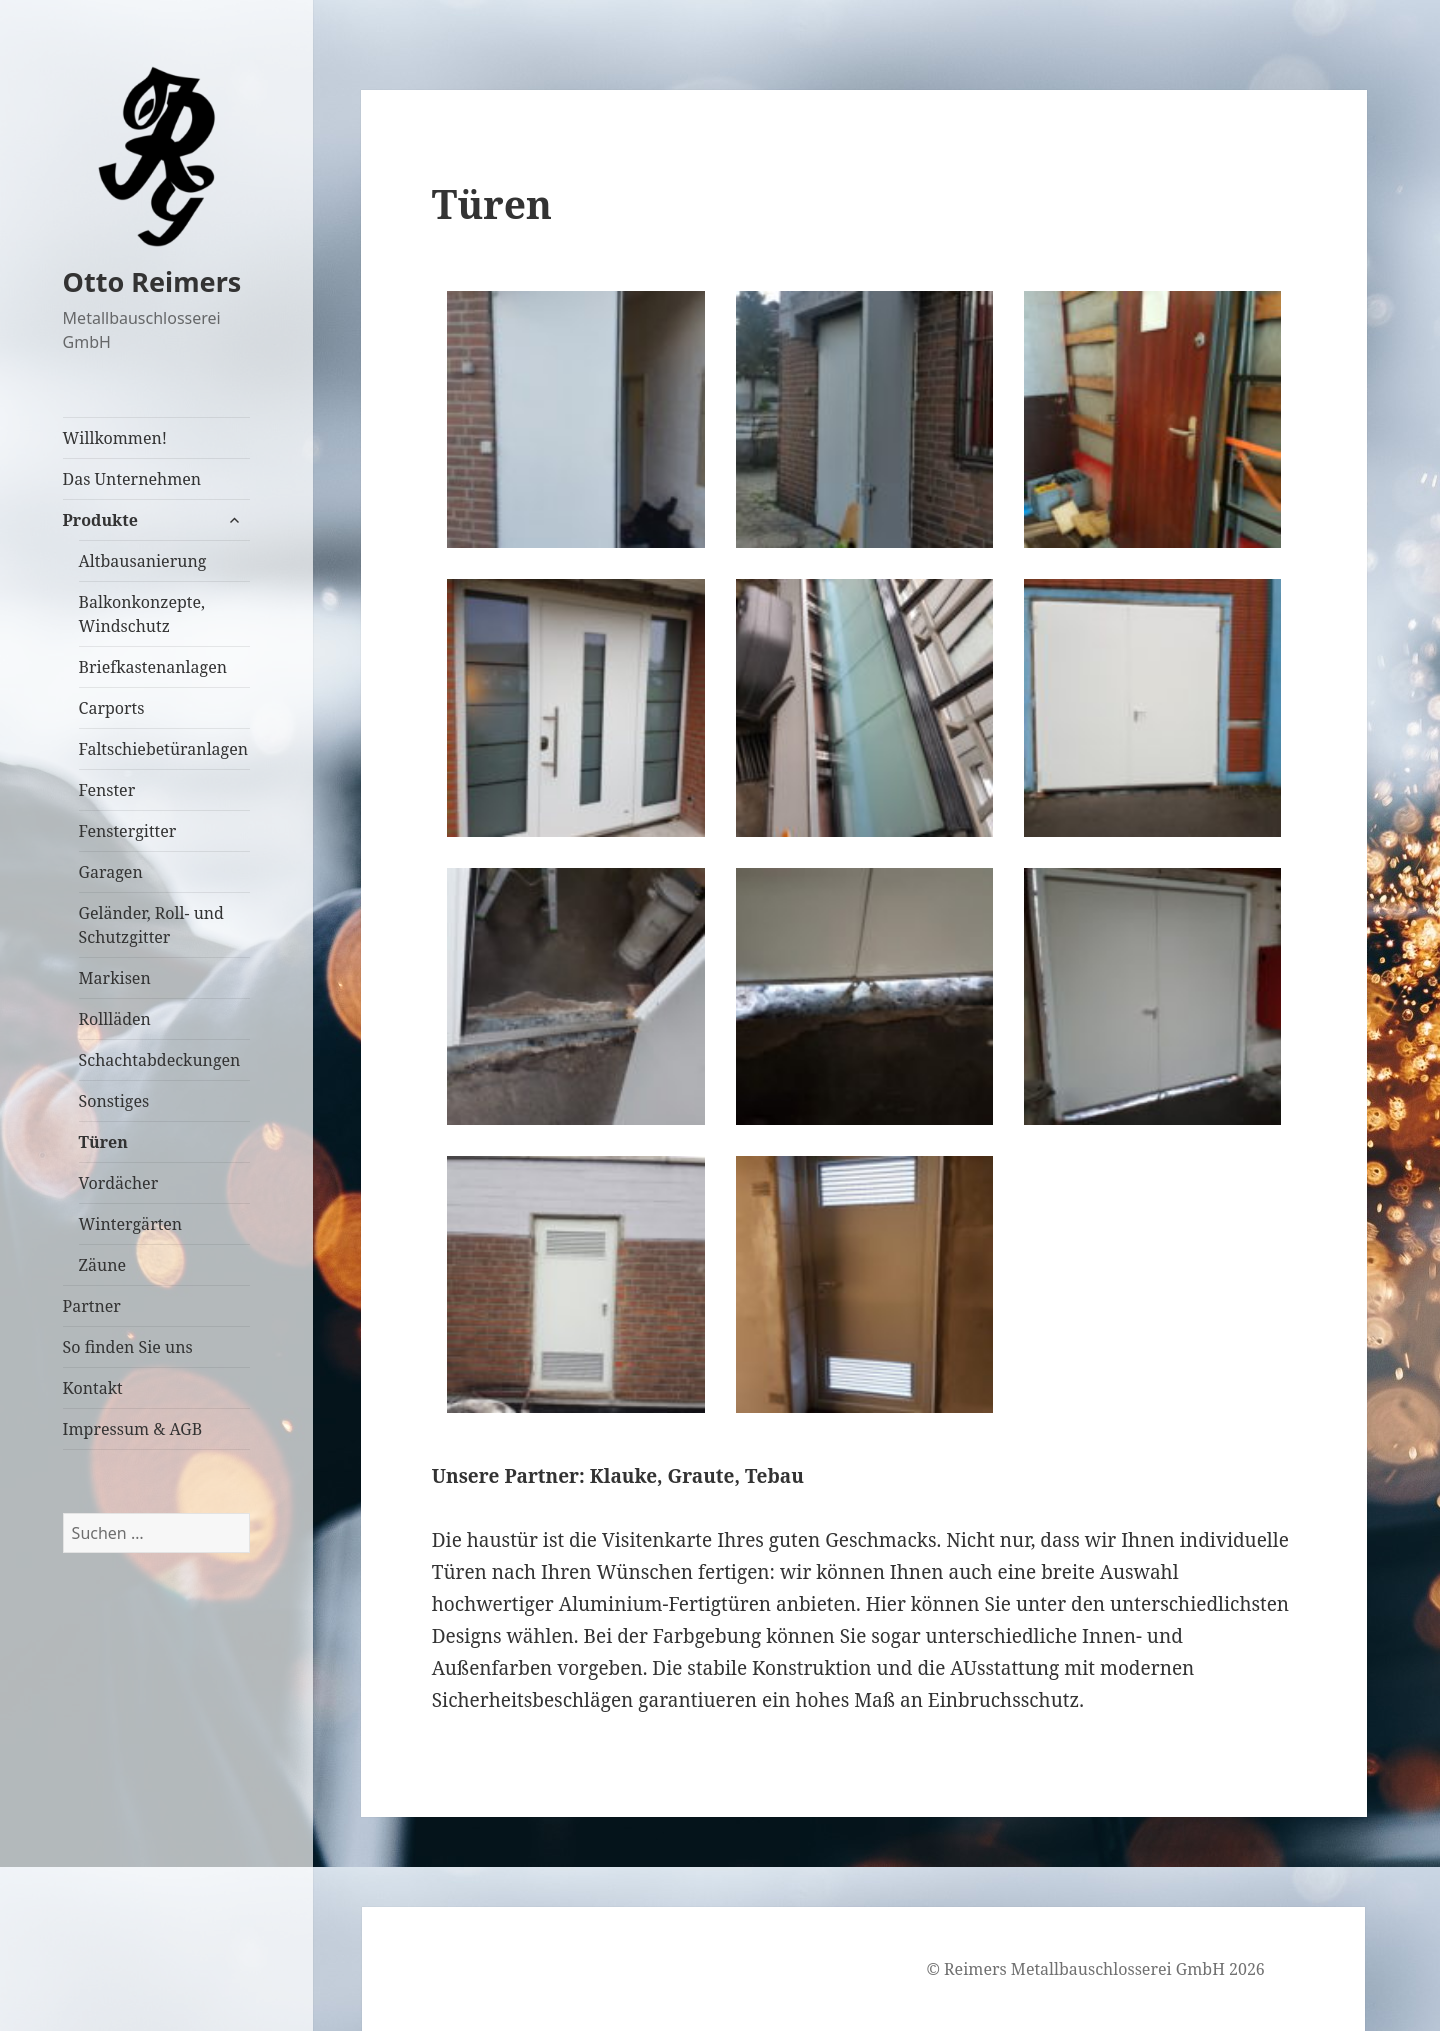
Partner (92, 1306)
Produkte (100, 520)
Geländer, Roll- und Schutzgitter (151, 925)
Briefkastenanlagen (153, 667)
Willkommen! (115, 438)
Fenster (107, 790)
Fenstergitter (128, 831)
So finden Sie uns (128, 1347)
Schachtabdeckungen (160, 1060)
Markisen (115, 978)
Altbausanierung (143, 561)
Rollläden (115, 1019)
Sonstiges (114, 1101)
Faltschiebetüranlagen (164, 749)
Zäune (103, 1265)
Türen (103, 1142)
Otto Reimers (152, 281)
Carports (112, 708)
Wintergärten (131, 1224)
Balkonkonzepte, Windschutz (142, 614)
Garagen (111, 872)
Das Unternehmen (132, 479)
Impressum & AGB (133, 1429)
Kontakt (93, 1388)
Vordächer (119, 1183)
